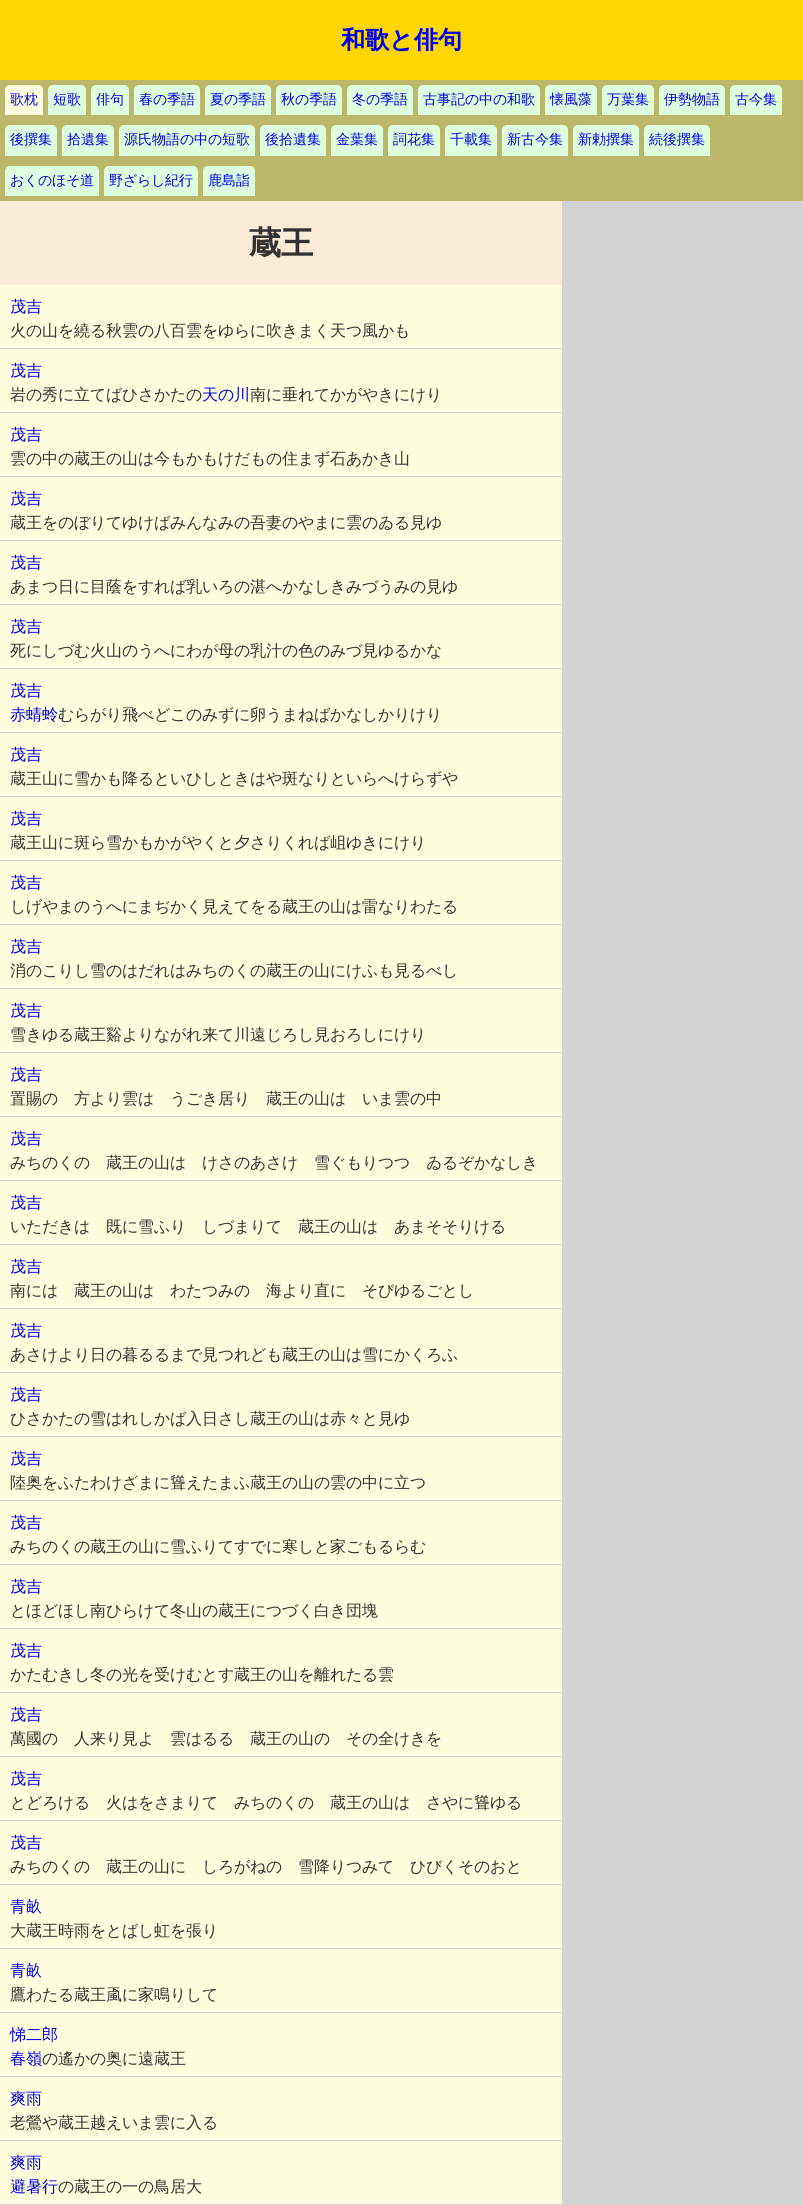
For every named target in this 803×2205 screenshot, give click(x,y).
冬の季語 (380, 99)
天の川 (226, 394)
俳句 (110, 99)
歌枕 (24, 99)
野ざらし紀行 (151, 180)
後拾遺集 (293, 139)
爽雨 (26, 2098)
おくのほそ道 (52, 180)
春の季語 (167, 99)
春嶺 (26, 2058)
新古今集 (535, 139)
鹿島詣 (229, 180)
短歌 (67, 99)
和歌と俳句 (401, 40)
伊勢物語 (692, 99)
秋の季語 (309, 99)
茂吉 (26, 306)
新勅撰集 (606, 139)
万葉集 (628, 99)
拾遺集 (88, 139)
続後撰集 (677, 139)
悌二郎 (34, 2034)
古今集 (756, 99)
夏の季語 (238, 99)
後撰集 (31, 139)
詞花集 (414, 139)
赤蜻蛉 (34, 714)
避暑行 (34, 2186)
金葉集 (357, 139)
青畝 (26, 1906)
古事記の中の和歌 (479, 99)
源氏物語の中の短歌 (187, 139)
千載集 (471, 139)
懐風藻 (571, 99)
